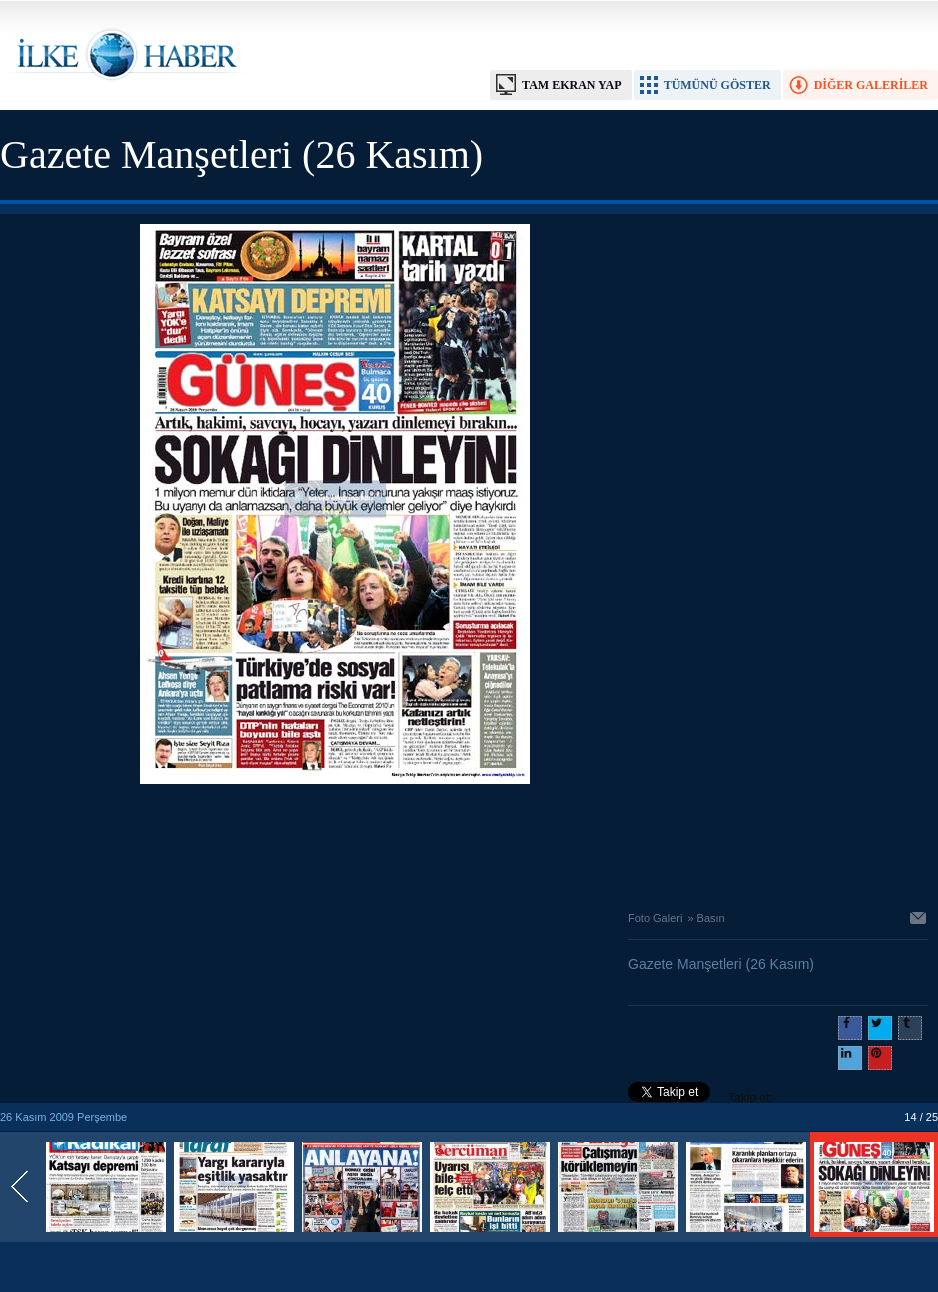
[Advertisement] (335, 842)
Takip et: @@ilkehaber (700, 1100)
